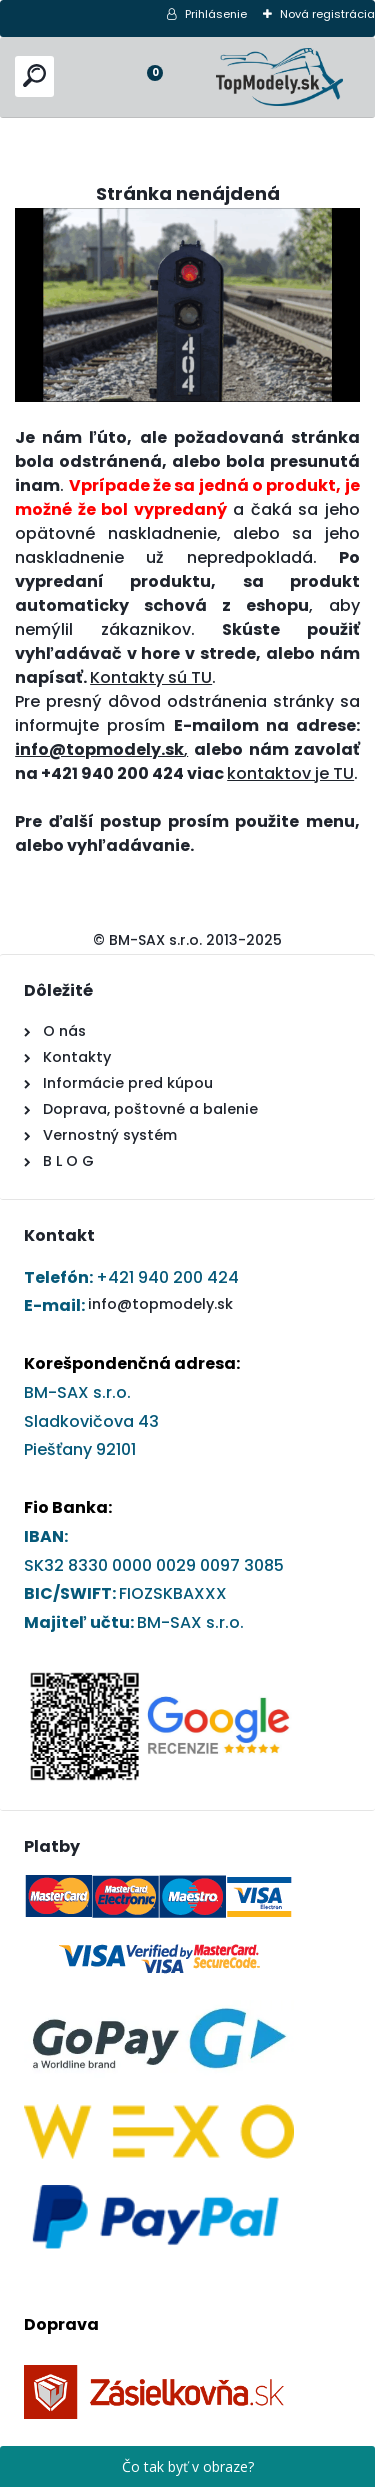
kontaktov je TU (290, 773)
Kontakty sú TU (151, 677)
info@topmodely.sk (160, 1304)
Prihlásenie (216, 14)
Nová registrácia (327, 14)
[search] (34, 75)
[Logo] (280, 77)
